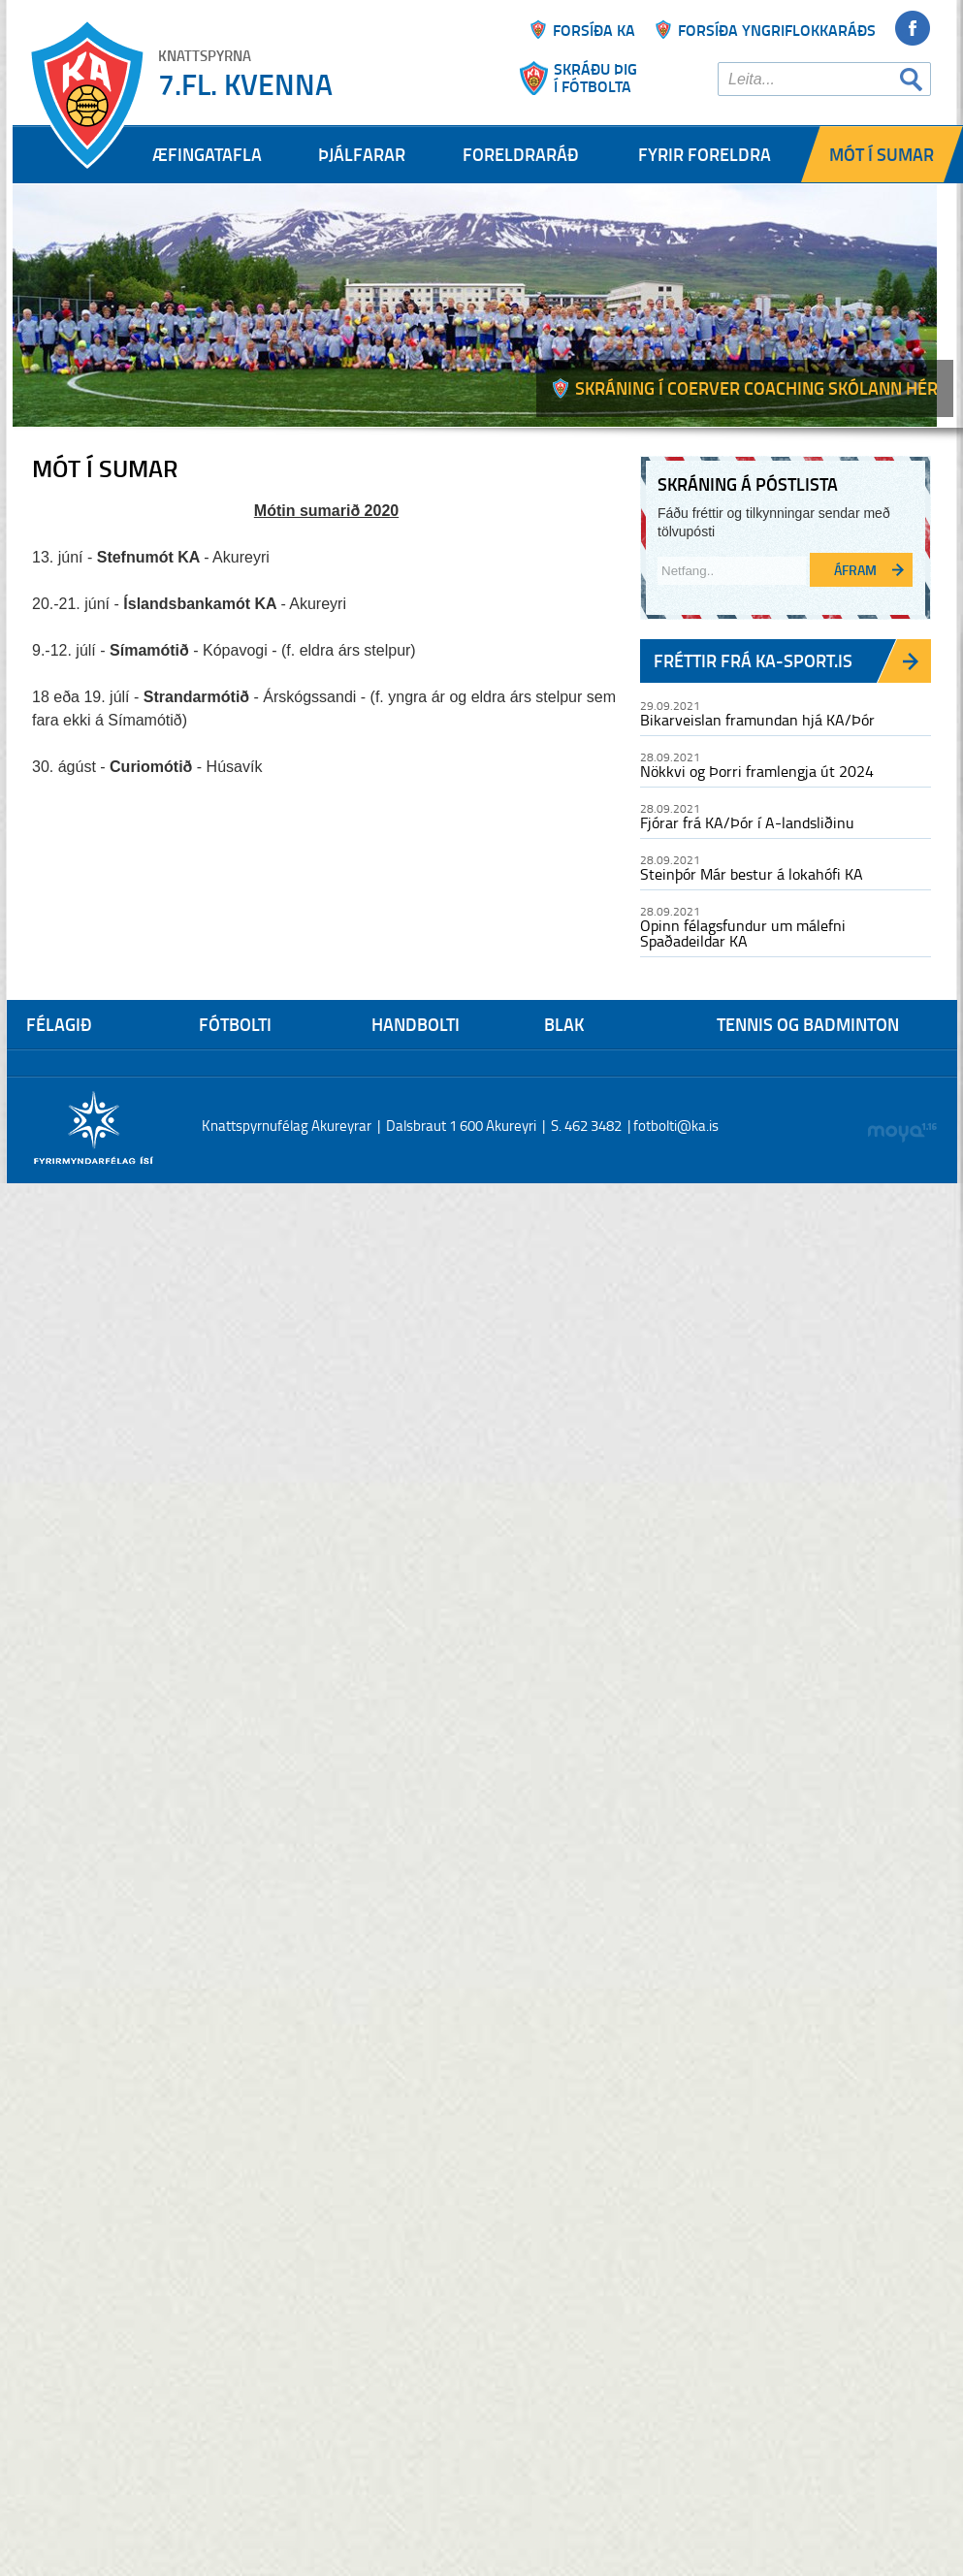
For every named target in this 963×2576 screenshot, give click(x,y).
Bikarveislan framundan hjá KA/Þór (757, 719)
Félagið (59, 1024)
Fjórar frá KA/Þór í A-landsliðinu (747, 822)
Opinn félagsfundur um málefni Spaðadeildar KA (743, 933)
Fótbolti (235, 1024)
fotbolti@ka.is (676, 1125)
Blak (564, 1024)
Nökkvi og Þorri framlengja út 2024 (757, 771)
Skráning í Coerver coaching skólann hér (756, 388)
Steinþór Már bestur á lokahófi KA (751, 874)
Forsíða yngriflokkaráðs (777, 29)
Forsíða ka (594, 29)
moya (901, 1132)
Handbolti (415, 1024)
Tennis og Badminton (808, 1024)
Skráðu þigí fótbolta (595, 77)
